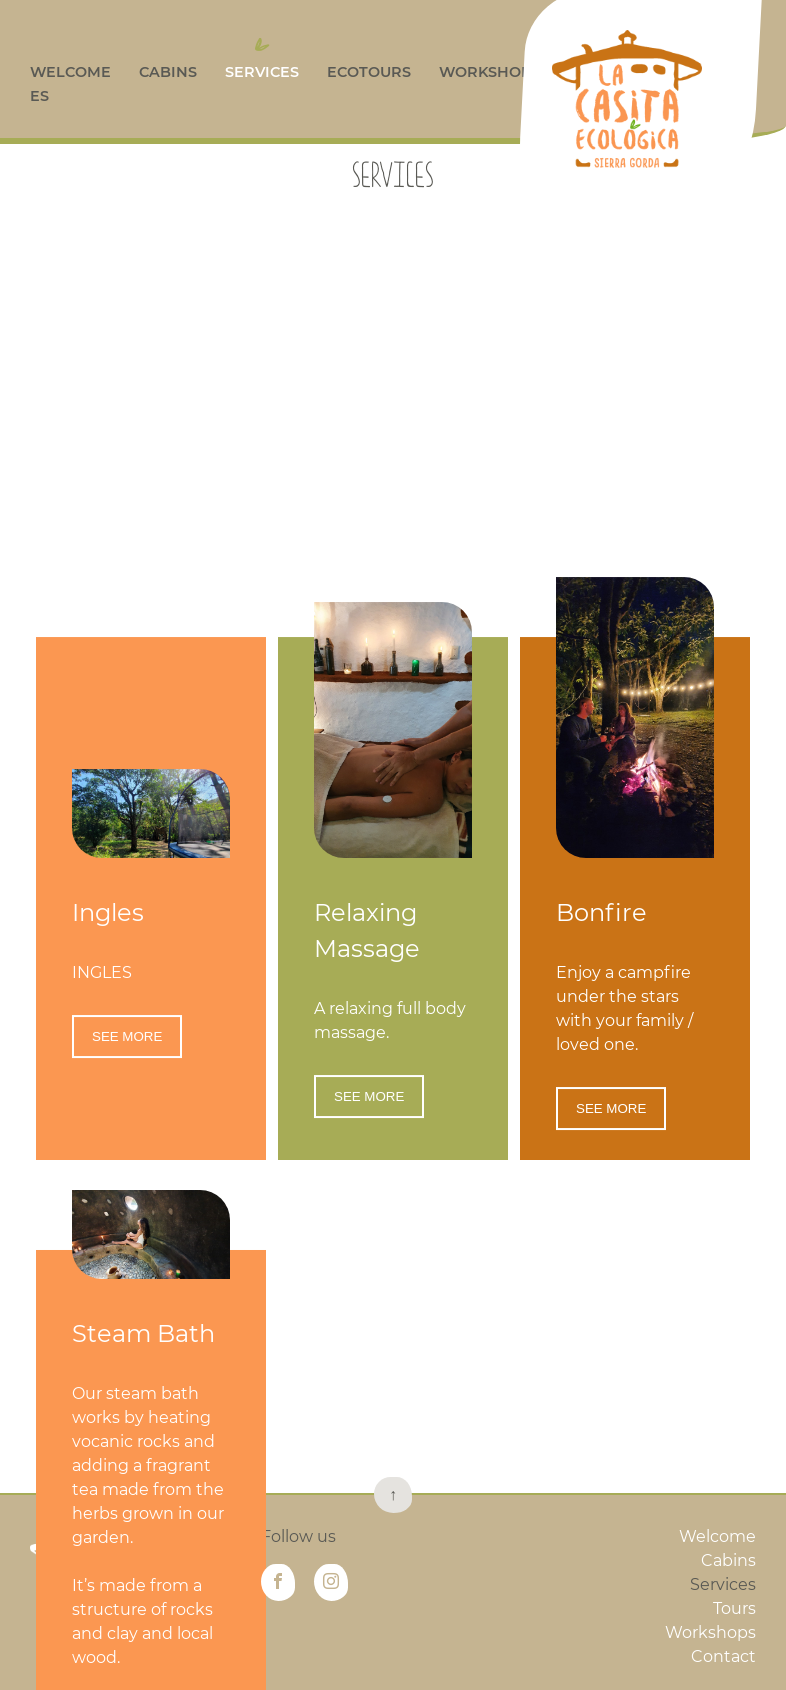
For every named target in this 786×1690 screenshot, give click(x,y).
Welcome (70, 72)
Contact (723, 1656)
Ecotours (369, 72)
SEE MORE (127, 1126)
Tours (734, 1608)
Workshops (489, 72)
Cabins (168, 72)
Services (262, 72)
